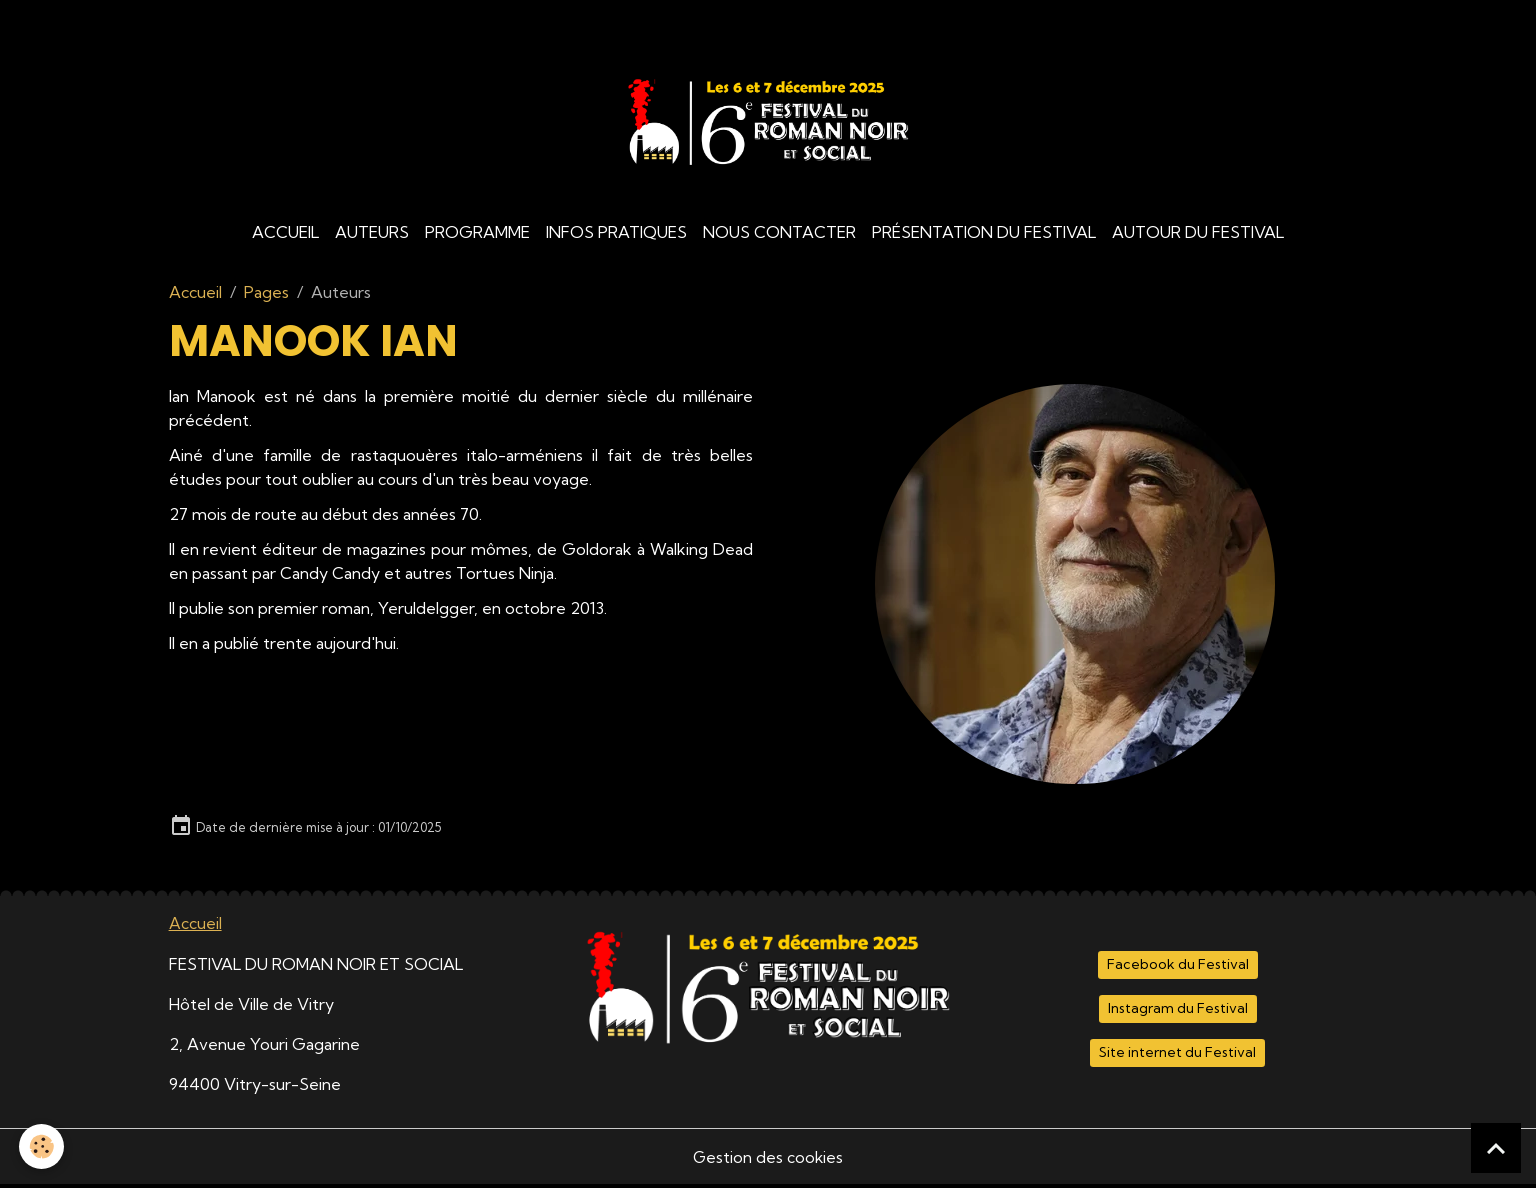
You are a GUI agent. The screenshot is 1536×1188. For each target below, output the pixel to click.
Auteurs (372, 236)
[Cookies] (42, 1146)
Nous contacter (779, 236)
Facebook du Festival (1178, 968)
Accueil (285, 236)
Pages (266, 296)
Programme (477, 236)
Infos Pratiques (616, 236)
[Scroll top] (1496, 1148)
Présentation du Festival (984, 236)
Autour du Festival (1198, 236)
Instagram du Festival (1178, 1012)
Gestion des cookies (768, 1160)
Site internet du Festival (1177, 1056)
